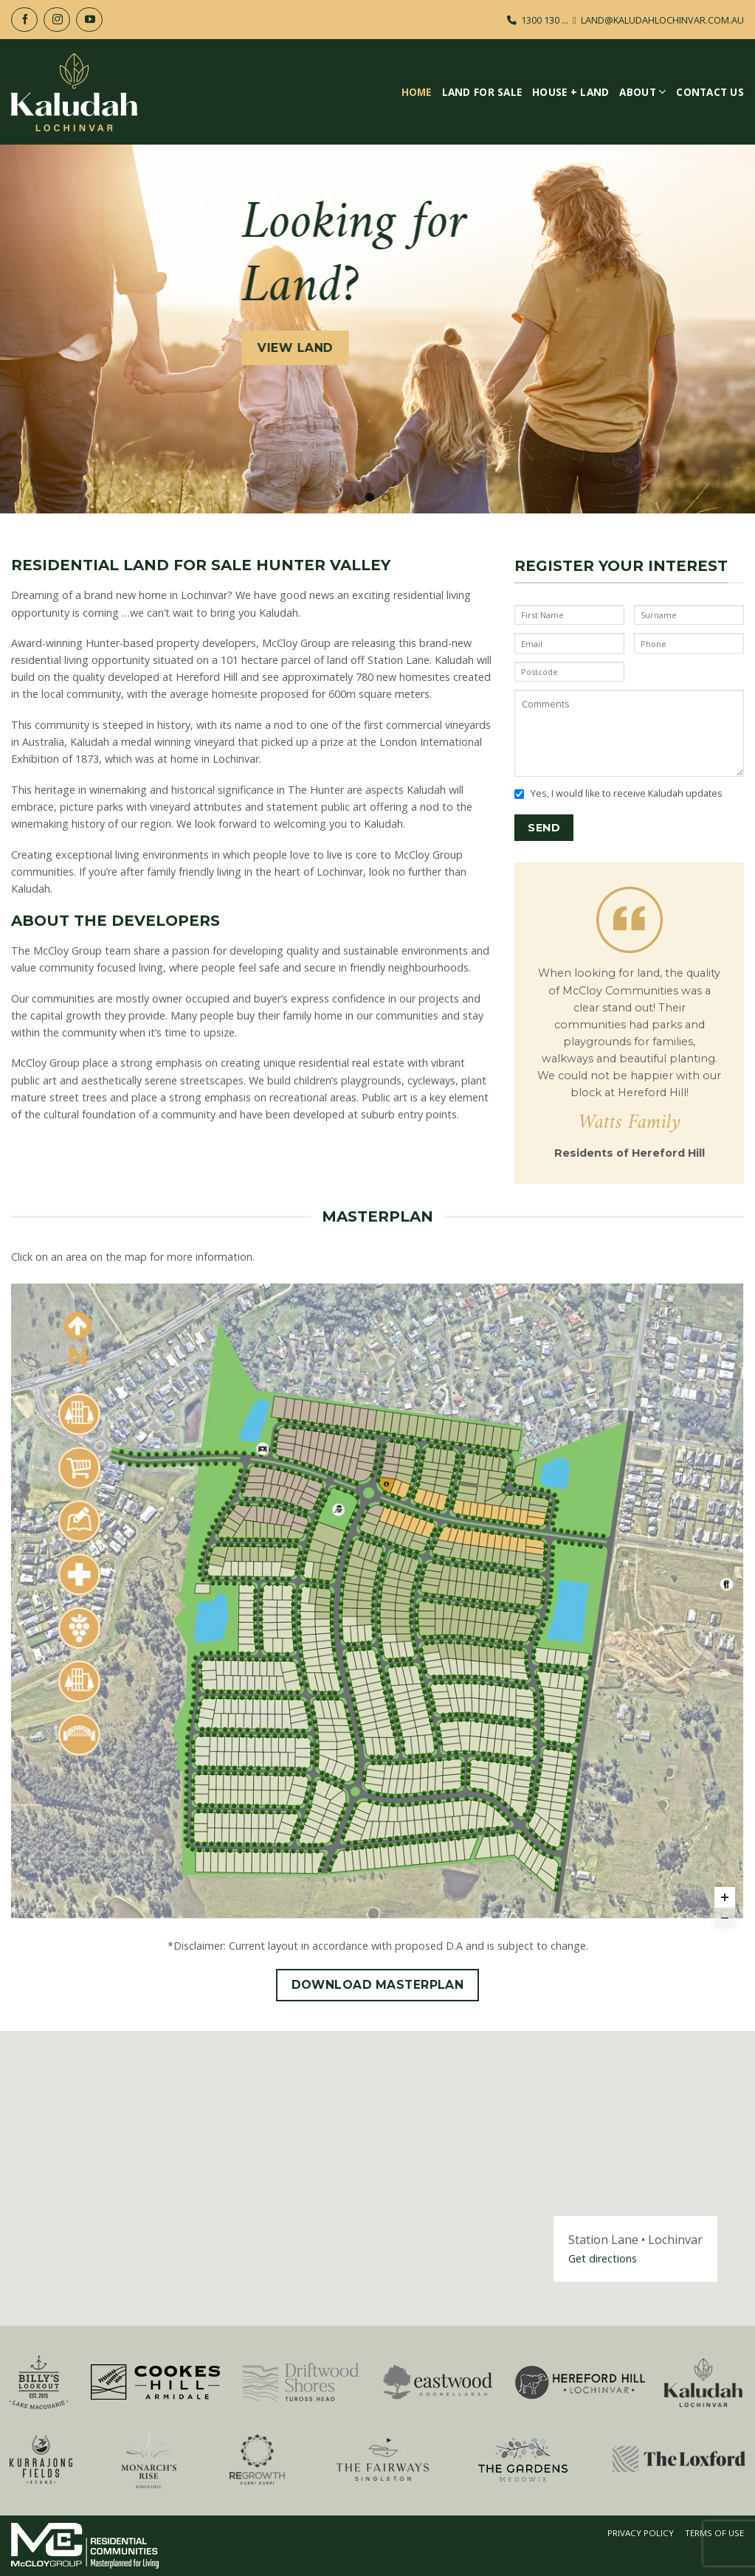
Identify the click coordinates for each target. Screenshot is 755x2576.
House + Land (570, 92)
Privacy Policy (640, 2533)
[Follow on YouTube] (89, 19)
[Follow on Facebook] (24, 19)
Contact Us (710, 92)
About (642, 92)
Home (416, 92)
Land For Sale (482, 92)
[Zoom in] (724, 1897)
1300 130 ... (544, 20)
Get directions (602, 2258)
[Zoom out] (724, 1918)
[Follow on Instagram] (57, 19)
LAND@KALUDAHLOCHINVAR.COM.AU (662, 20)
